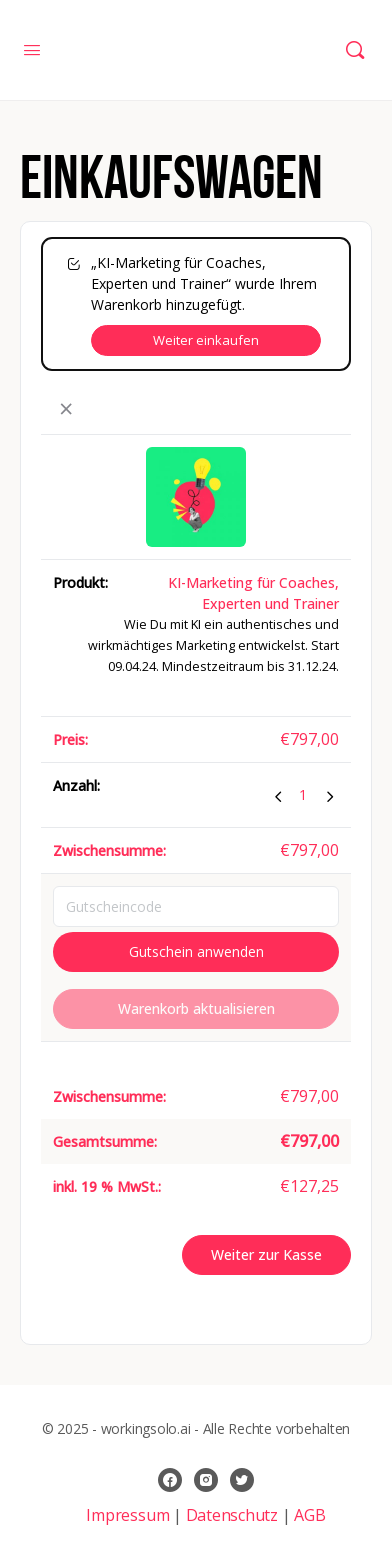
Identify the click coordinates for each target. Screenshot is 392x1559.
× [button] (66, 409)
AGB (309, 1515)
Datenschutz (232, 1515)
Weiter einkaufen (206, 340)
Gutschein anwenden (196, 951)
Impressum (129, 1515)
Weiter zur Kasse (266, 1254)
